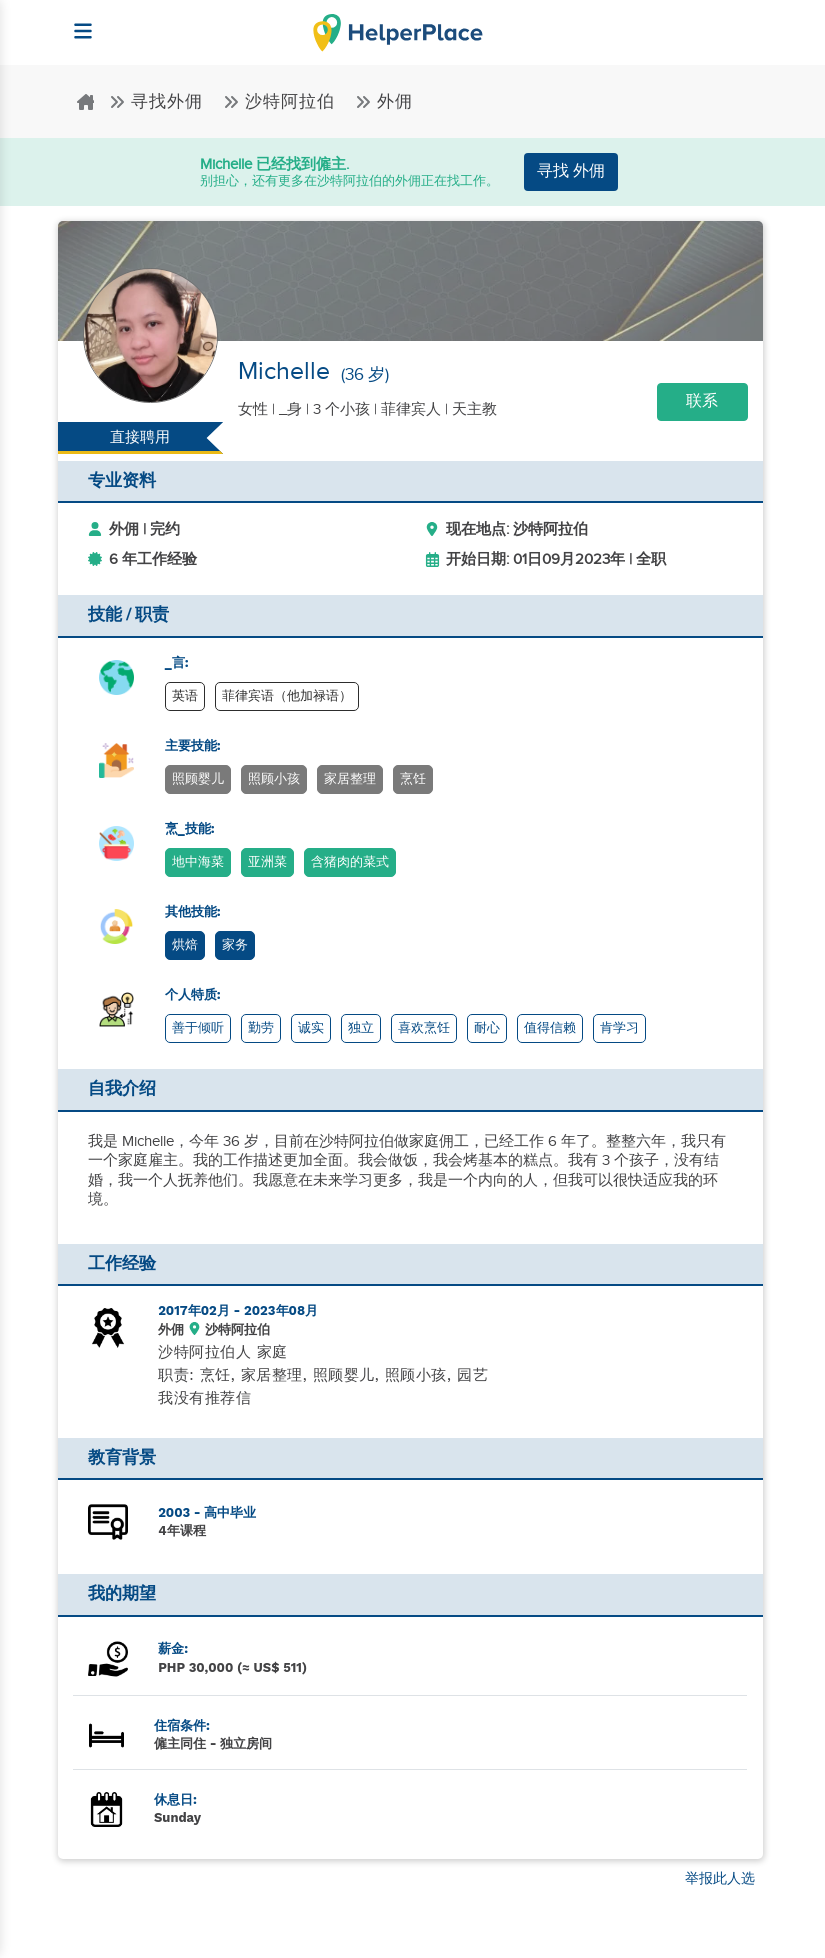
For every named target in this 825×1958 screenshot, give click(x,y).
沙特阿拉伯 (281, 102)
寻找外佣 (158, 102)
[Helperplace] (74, 21)
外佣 (384, 102)
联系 (702, 401)
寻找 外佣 (571, 171)
